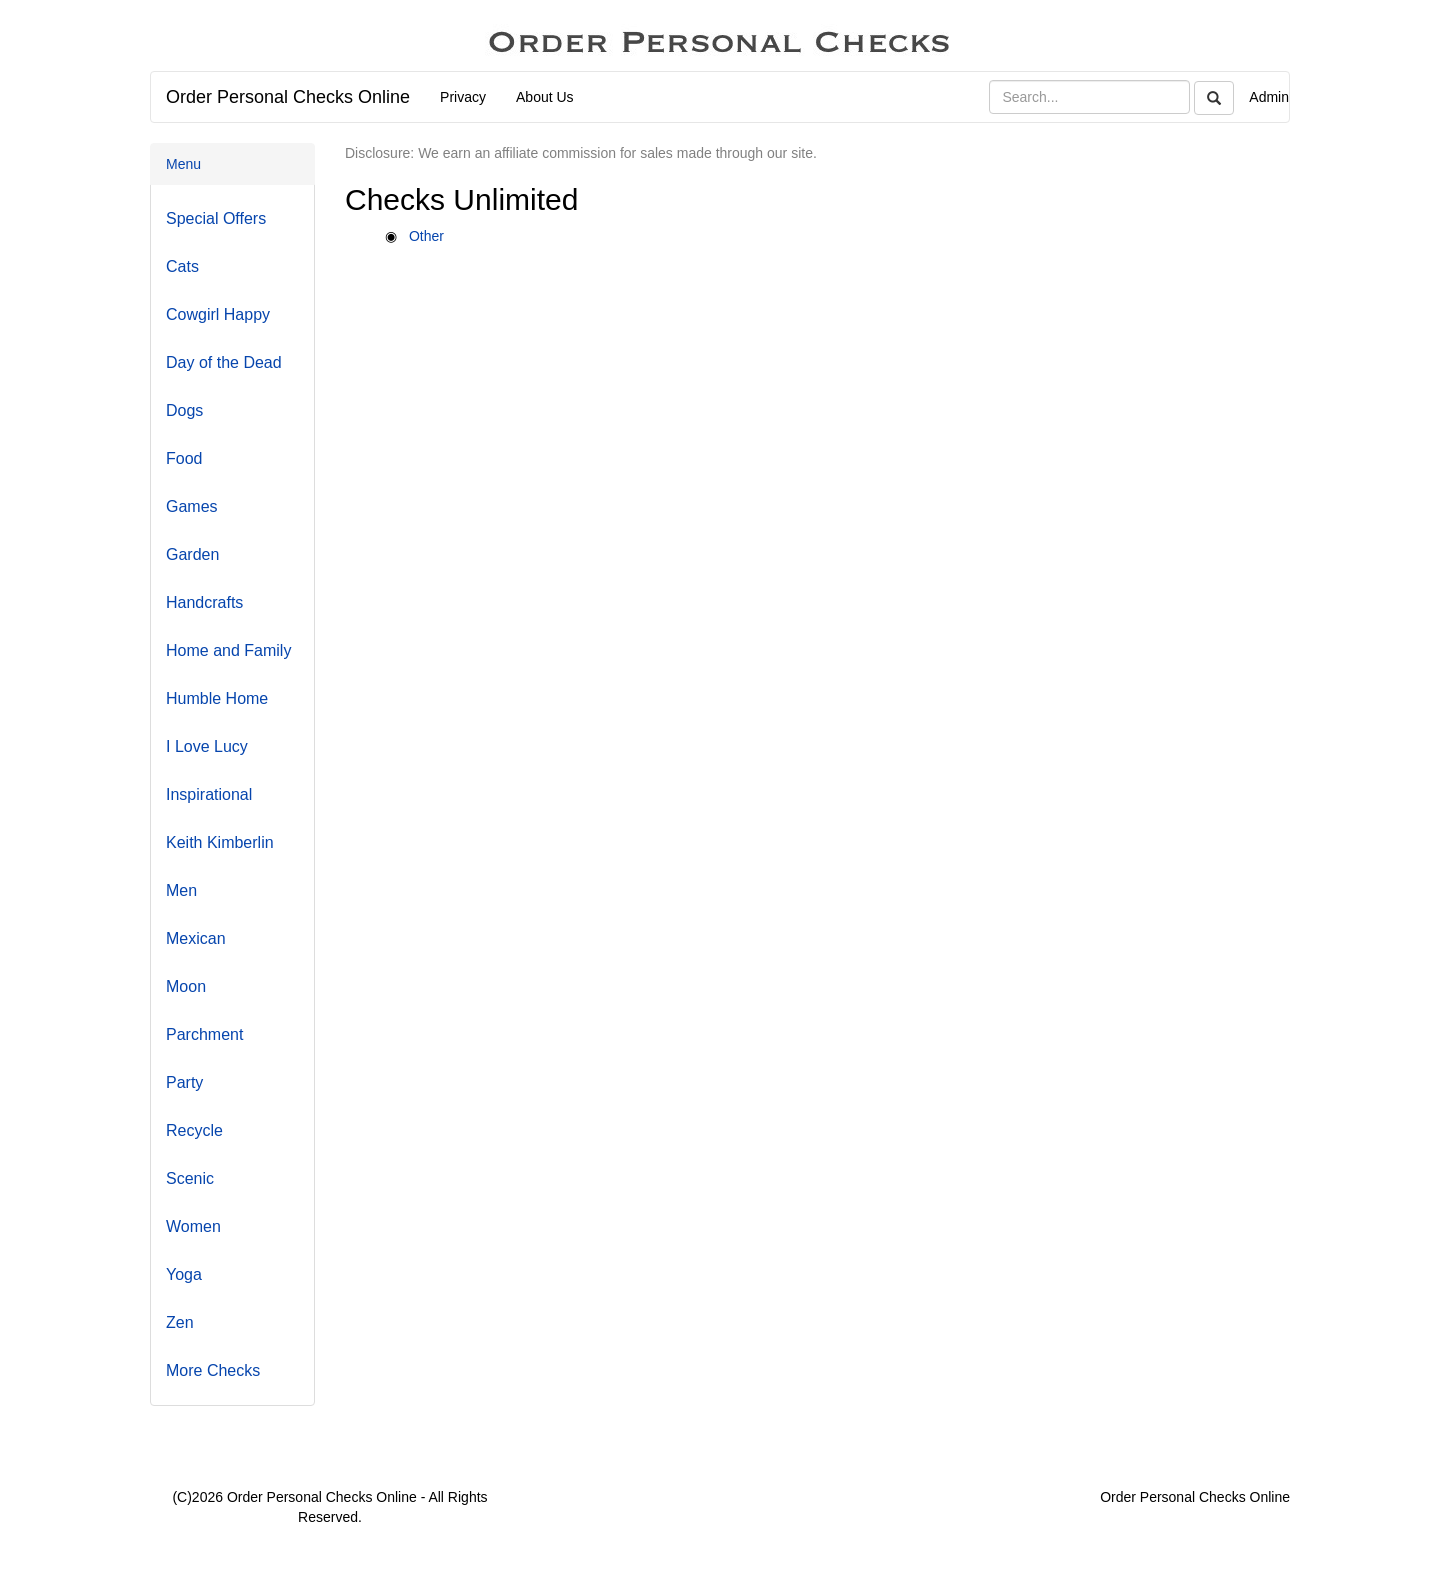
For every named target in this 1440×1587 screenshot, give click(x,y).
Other (426, 236)
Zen (180, 1322)
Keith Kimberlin (220, 842)
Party (184, 1082)
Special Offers (216, 218)
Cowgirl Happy (218, 314)
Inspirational (209, 794)
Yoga (184, 1274)
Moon (186, 986)
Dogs (184, 410)
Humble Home (217, 698)
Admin (1269, 97)
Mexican (196, 938)
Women (193, 1226)
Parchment (204, 1034)
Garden (192, 554)
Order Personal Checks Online (288, 97)
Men (181, 890)
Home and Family (228, 650)
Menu (183, 164)
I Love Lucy (207, 746)
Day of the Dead (224, 362)
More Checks (213, 1370)
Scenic (190, 1178)
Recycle (194, 1130)
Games (192, 506)
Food (184, 458)
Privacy (463, 97)
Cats (182, 266)
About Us (545, 97)
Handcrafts (204, 602)
